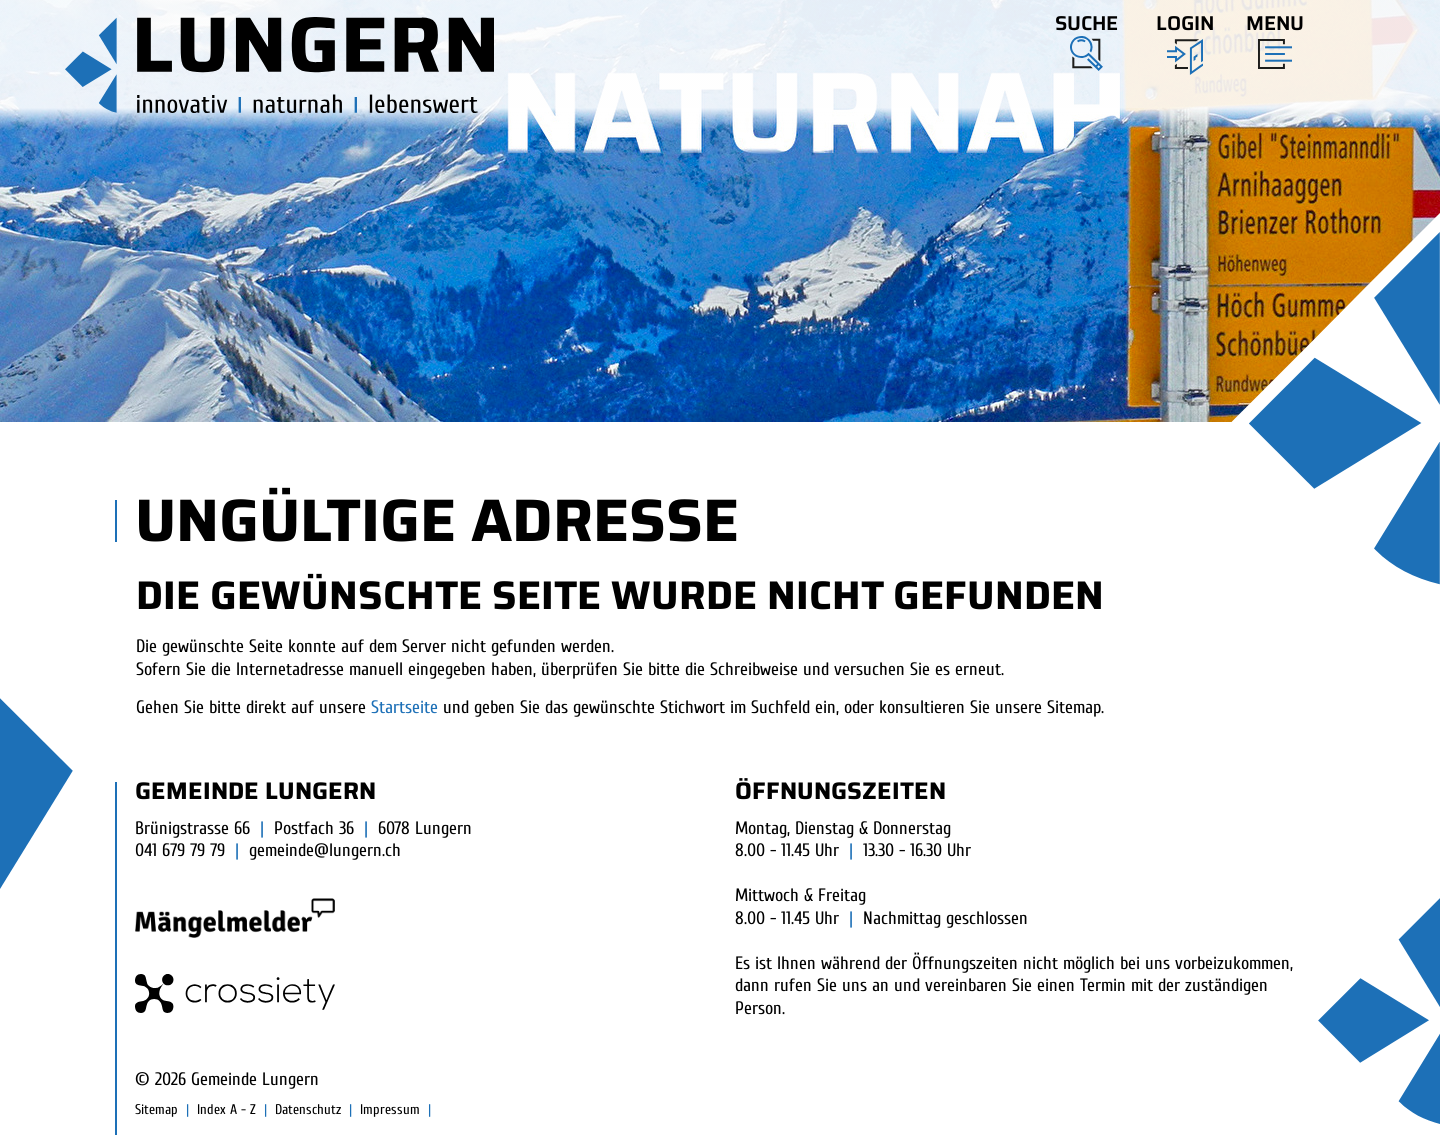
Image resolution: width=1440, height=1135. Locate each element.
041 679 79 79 (180, 850)
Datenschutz (308, 1109)
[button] (1086, 39)
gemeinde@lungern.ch (325, 850)
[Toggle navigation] (1269, 37)
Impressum (390, 1109)
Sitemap (156, 1109)
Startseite (404, 707)
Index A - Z (226, 1109)
